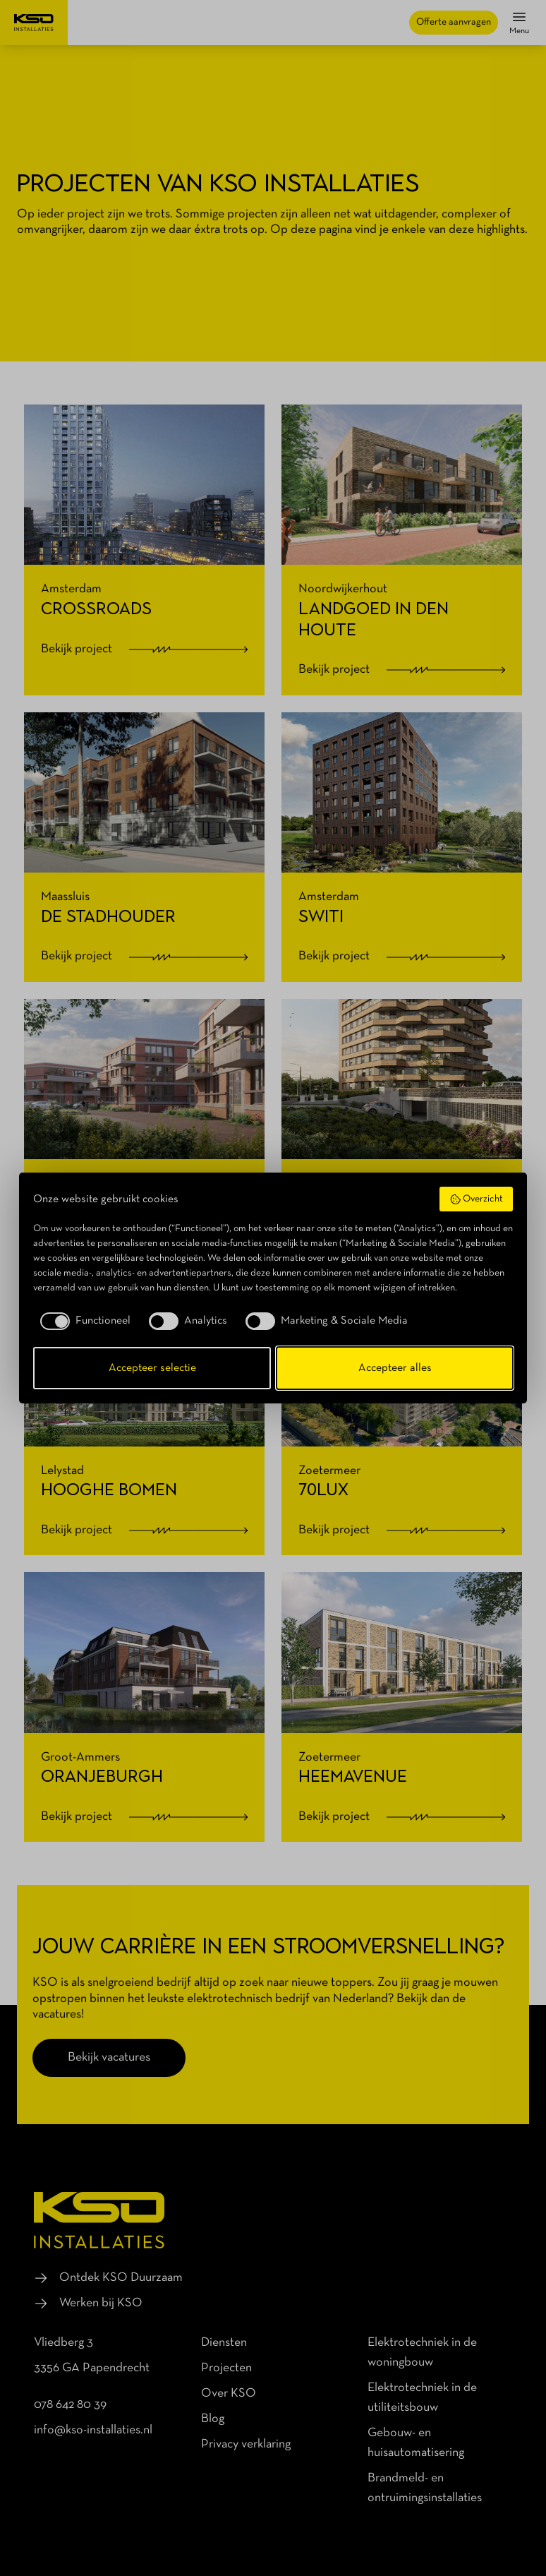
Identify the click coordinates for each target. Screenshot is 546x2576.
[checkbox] (82, 1320)
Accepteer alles (395, 1368)
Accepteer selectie (152, 1368)
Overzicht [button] (476, 1199)
